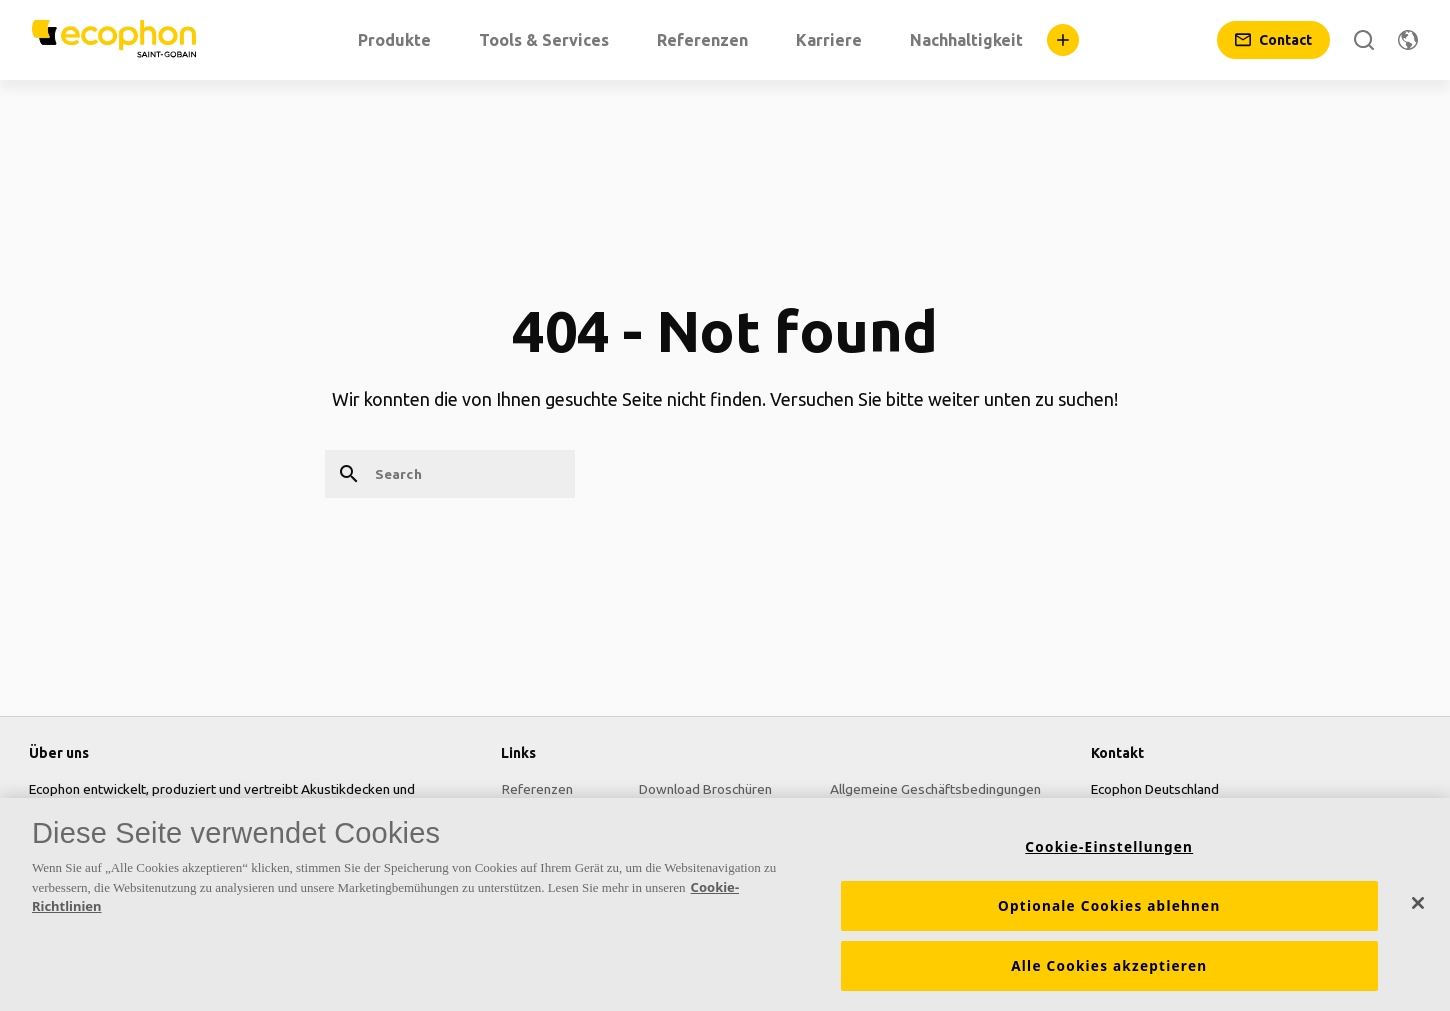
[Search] (1364, 40)
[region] (725, 904)
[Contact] (1273, 40)
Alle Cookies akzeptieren (1109, 966)
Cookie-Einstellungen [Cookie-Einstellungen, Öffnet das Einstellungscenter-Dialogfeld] (1109, 847)
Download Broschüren (705, 789)
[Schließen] (1418, 903)
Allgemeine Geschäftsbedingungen (934, 789)
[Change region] (1408, 40)
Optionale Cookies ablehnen (1109, 906)
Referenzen (536, 789)
